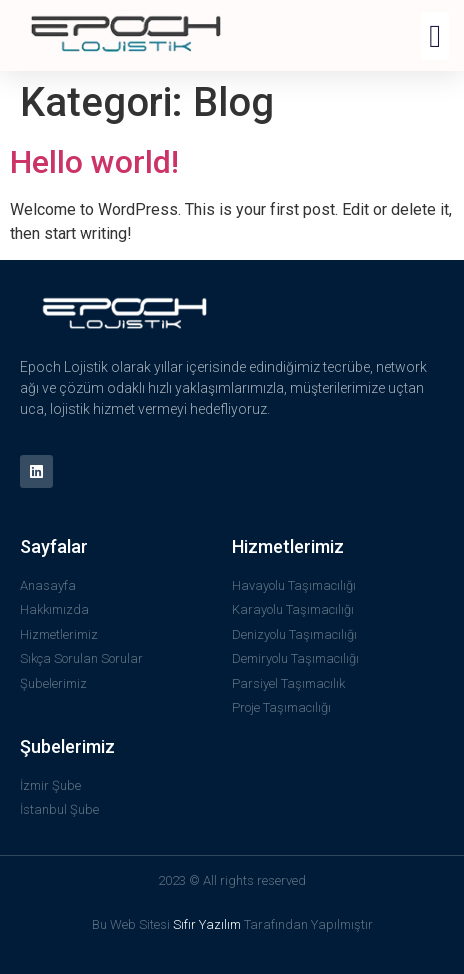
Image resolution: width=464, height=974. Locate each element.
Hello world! (94, 162)
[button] (435, 36)
